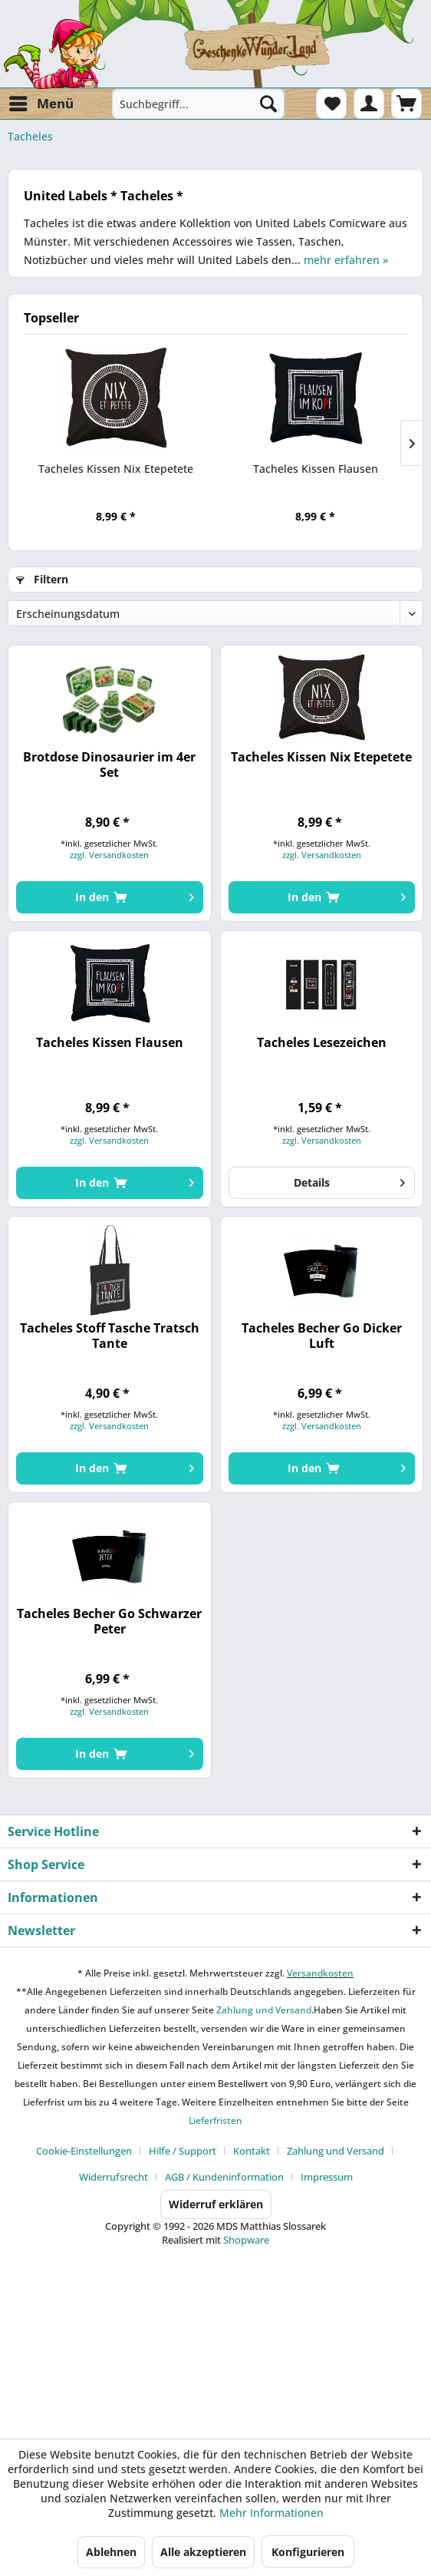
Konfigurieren (307, 2552)
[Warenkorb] (406, 103)
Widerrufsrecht (113, 2177)
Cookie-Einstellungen (84, 2151)
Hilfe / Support (182, 2151)
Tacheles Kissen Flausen (315, 468)
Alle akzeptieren (203, 2552)
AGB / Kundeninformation (224, 2177)
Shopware (246, 2240)
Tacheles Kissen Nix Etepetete (115, 468)
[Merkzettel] (331, 103)
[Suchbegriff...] (198, 103)
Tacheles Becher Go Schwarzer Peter (109, 1621)
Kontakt (251, 2151)
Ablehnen (111, 2552)
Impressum (327, 2177)
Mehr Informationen (271, 2512)
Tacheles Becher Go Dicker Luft (322, 1335)
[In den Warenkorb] (109, 897)
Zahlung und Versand (262, 2009)
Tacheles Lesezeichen (322, 1043)
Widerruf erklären (216, 2204)
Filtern (42, 579)
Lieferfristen (215, 2120)
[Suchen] (268, 103)
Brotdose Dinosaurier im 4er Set (109, 764)
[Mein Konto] (369, 103)
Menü (41, 101)
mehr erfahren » (346, 260)
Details (349, 1180)
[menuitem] (40, 103)
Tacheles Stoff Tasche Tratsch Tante (109, 1335)
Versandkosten (320, 1973)
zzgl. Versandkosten (109, 854)
